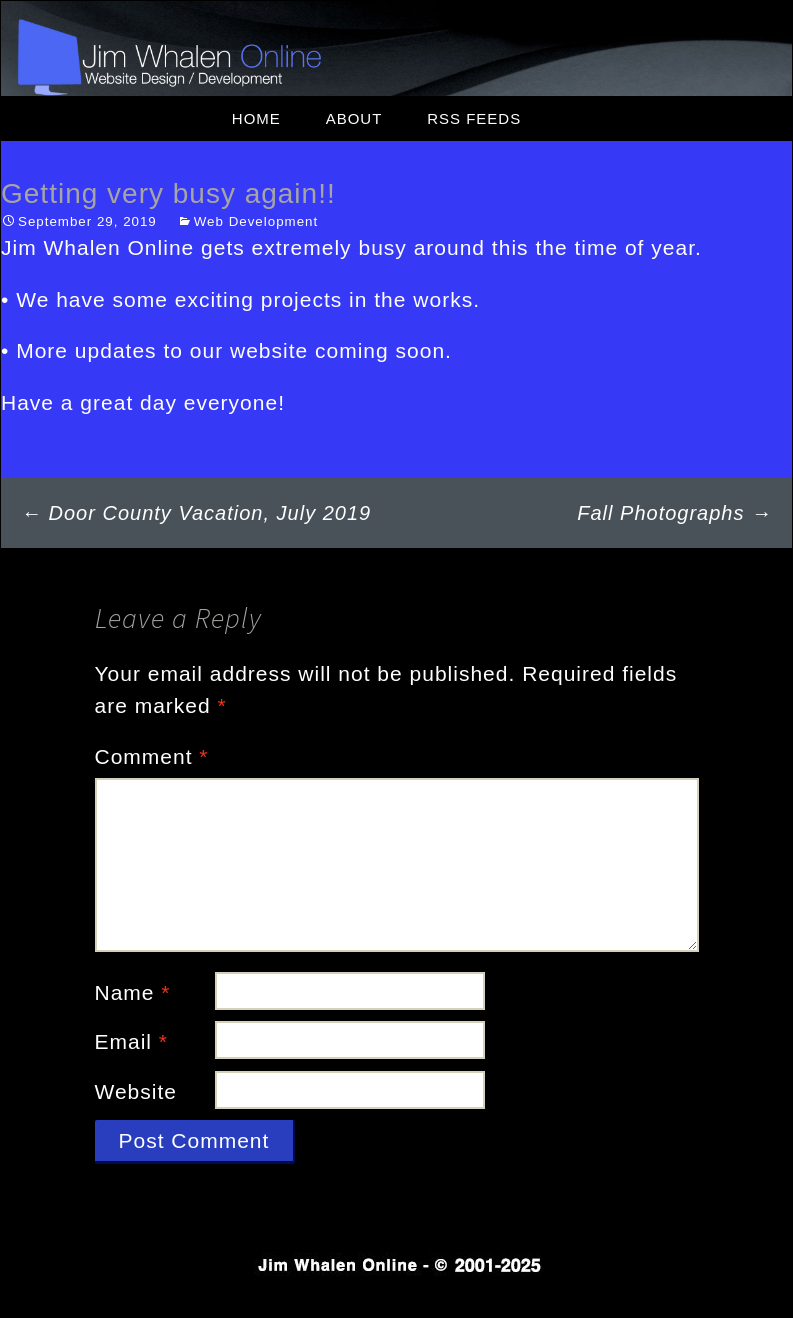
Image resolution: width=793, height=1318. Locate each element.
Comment (152, 756)
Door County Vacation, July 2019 (196, 513)
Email (132, 1041)
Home (256, 118)
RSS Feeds (474, 118)
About (354, 118)
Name (133, 992)
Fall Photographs (674, 513)
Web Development (256, 221)
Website (136, 1091)
